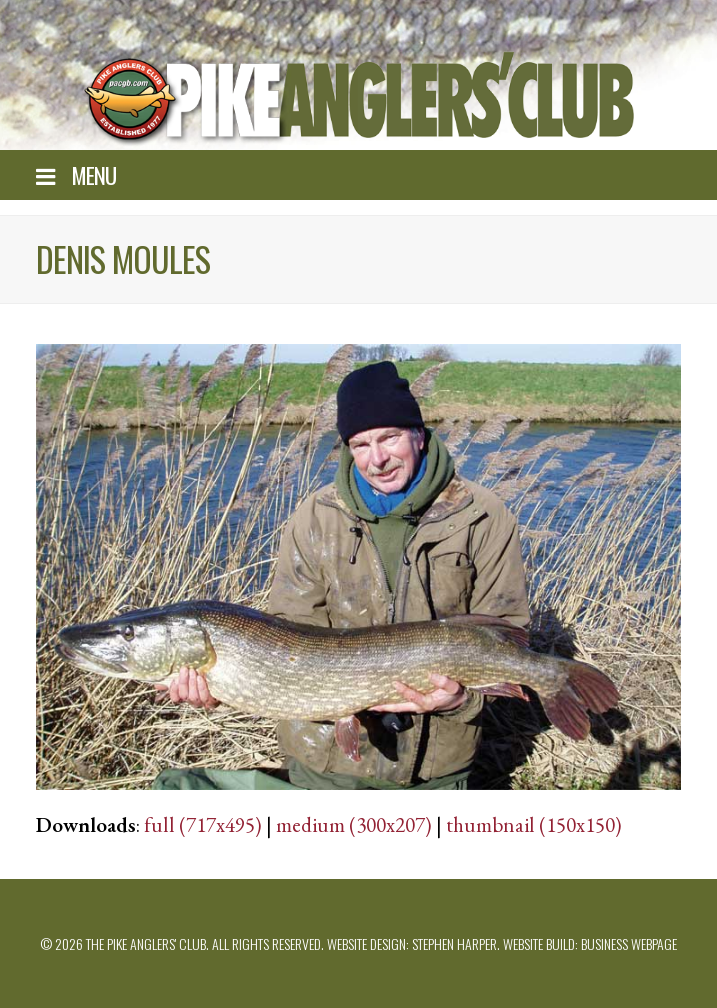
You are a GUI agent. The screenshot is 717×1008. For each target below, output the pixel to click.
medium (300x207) (354, 824)
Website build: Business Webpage (590, 943)
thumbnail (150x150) (534, 824)
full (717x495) (203, 824)
